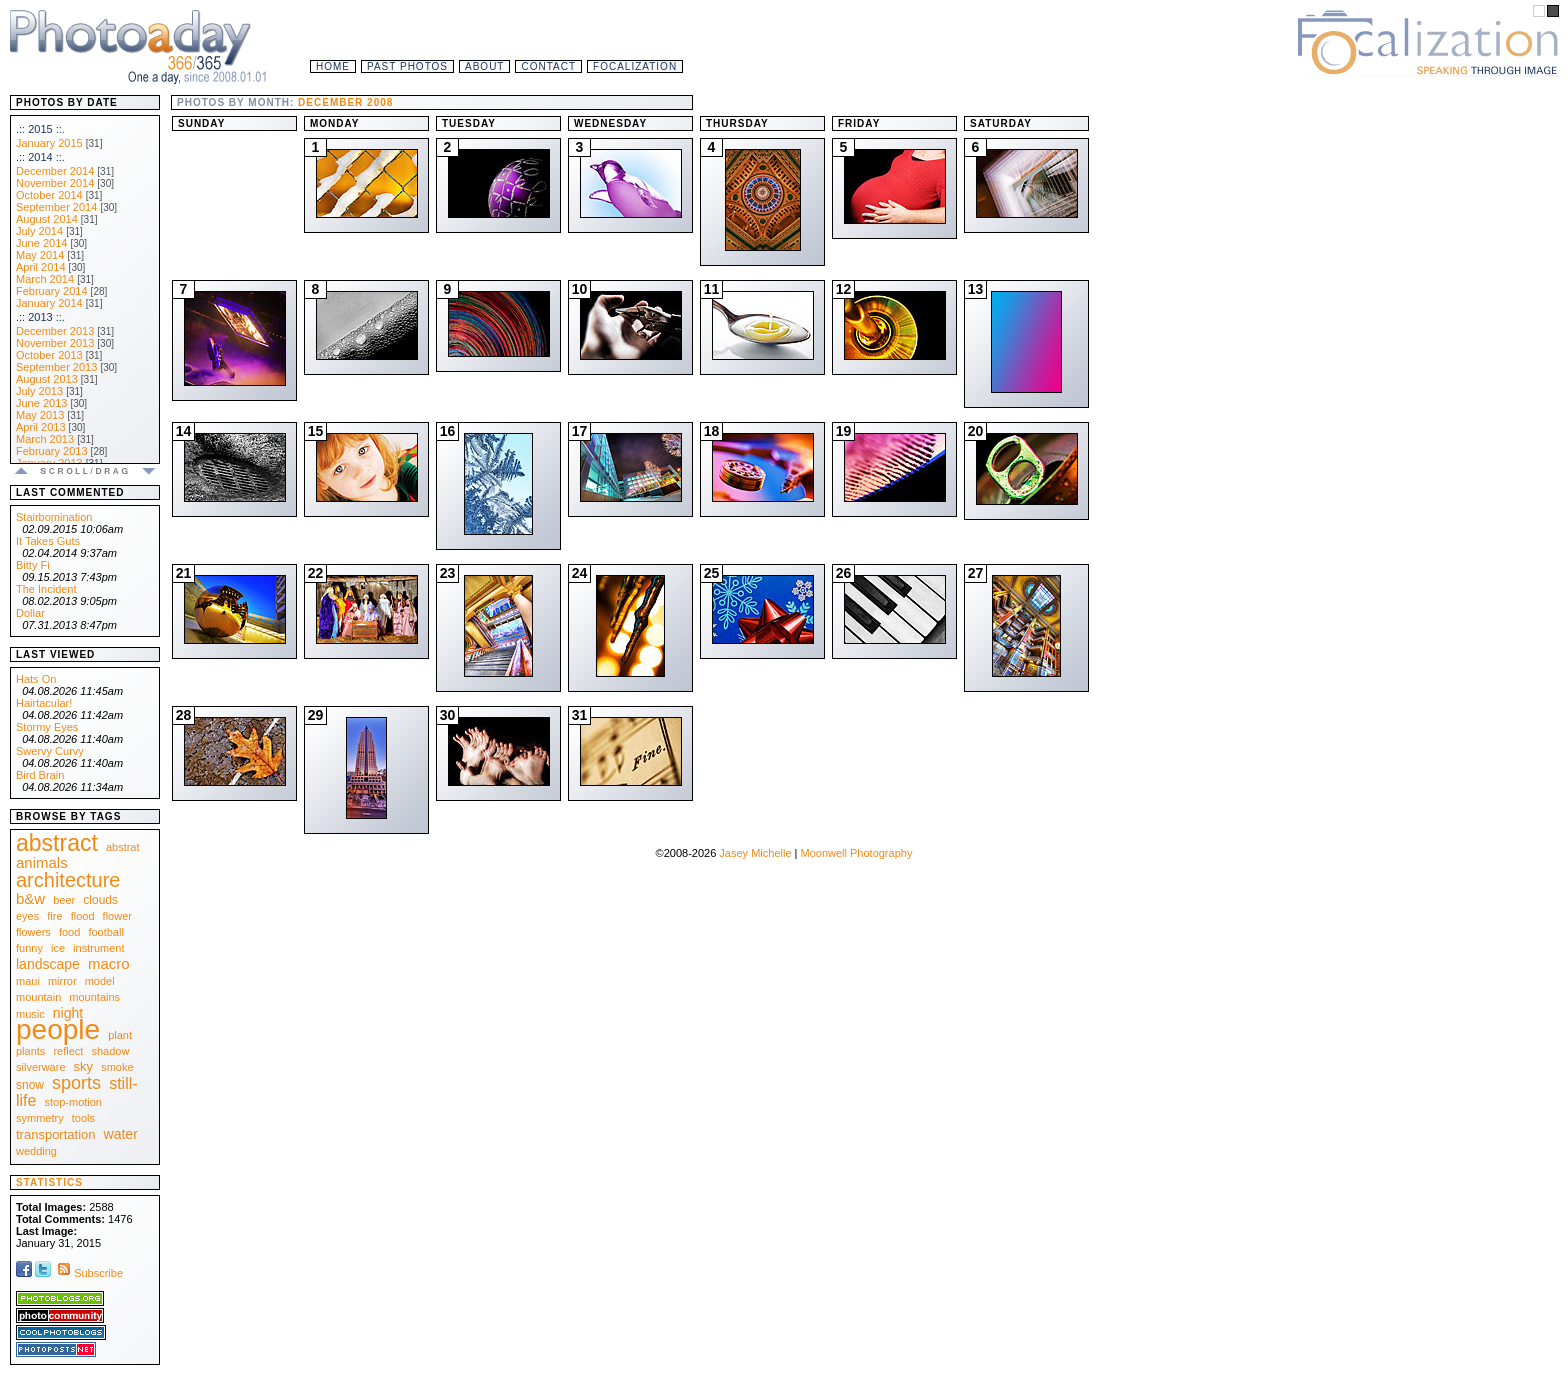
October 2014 (49, 195)
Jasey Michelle (755, 853)
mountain (38, 997)
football (105, 932)
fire (54, 916)
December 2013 (55, 331)
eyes (27, 916)
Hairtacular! (44, 703)
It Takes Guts (48, 541)
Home (333, 66)
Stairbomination (54, 517)
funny (29, 948)
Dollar (30, 613)
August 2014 (47, 219)
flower (117, 916)
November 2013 (55, 343)
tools (83, 1118)
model (100, 981)
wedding (36, 1151)
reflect (68, 1051)
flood (83, 916)
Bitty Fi (33, 565)
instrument (98, 948)
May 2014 (40, 255)
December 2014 (55, 171)
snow (30, 1085)
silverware (41, 1067)
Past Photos (407, 66)
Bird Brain (40, 775)
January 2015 (49, 143)
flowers (33, 932)
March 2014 (45, 279)
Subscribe (88, 1273)
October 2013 (49, 355)
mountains (94, 997)
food (69, 932)
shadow (110, 1051)
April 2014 (41, 267)
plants (30, 1051)
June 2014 (41, 243)
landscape (48, 964)
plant (120, 1035)
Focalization (635, 66)
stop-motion (73, 1102)
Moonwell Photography (856, 853)
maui (28, 981)
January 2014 (49, 303)
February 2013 (52, 451)
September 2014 (56, 207)
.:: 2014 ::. (40, 157)
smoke (117, 1067)
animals (42, 862)
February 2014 (52, 291)
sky (84, 1066)
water (121, 1134)
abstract (57, 843)
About (484, 66)
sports (76, 1083)
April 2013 (41, 427)
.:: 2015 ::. (40, 129)
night (68, 1013)
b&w (30, 898)
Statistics (49, 1182)
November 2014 (55, 183)
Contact (548, 66)
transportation (56, 1134)
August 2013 (47, 379)
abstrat (123, 847)
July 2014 (39, 231)
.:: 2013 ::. (40, 317)
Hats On (36, 679)
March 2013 (45, 439)
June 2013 (41, 403)
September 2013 (56, 367)
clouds (100, 900)
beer (64, 900)
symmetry (40, 1118)
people (58, 1029)
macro (109, 963)
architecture (68, 880)
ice (58, 948)
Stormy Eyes (47, 727)
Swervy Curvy (50, 751)
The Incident (46, 589)
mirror (62, 981)
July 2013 (39, 391)
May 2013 (40, 415)
